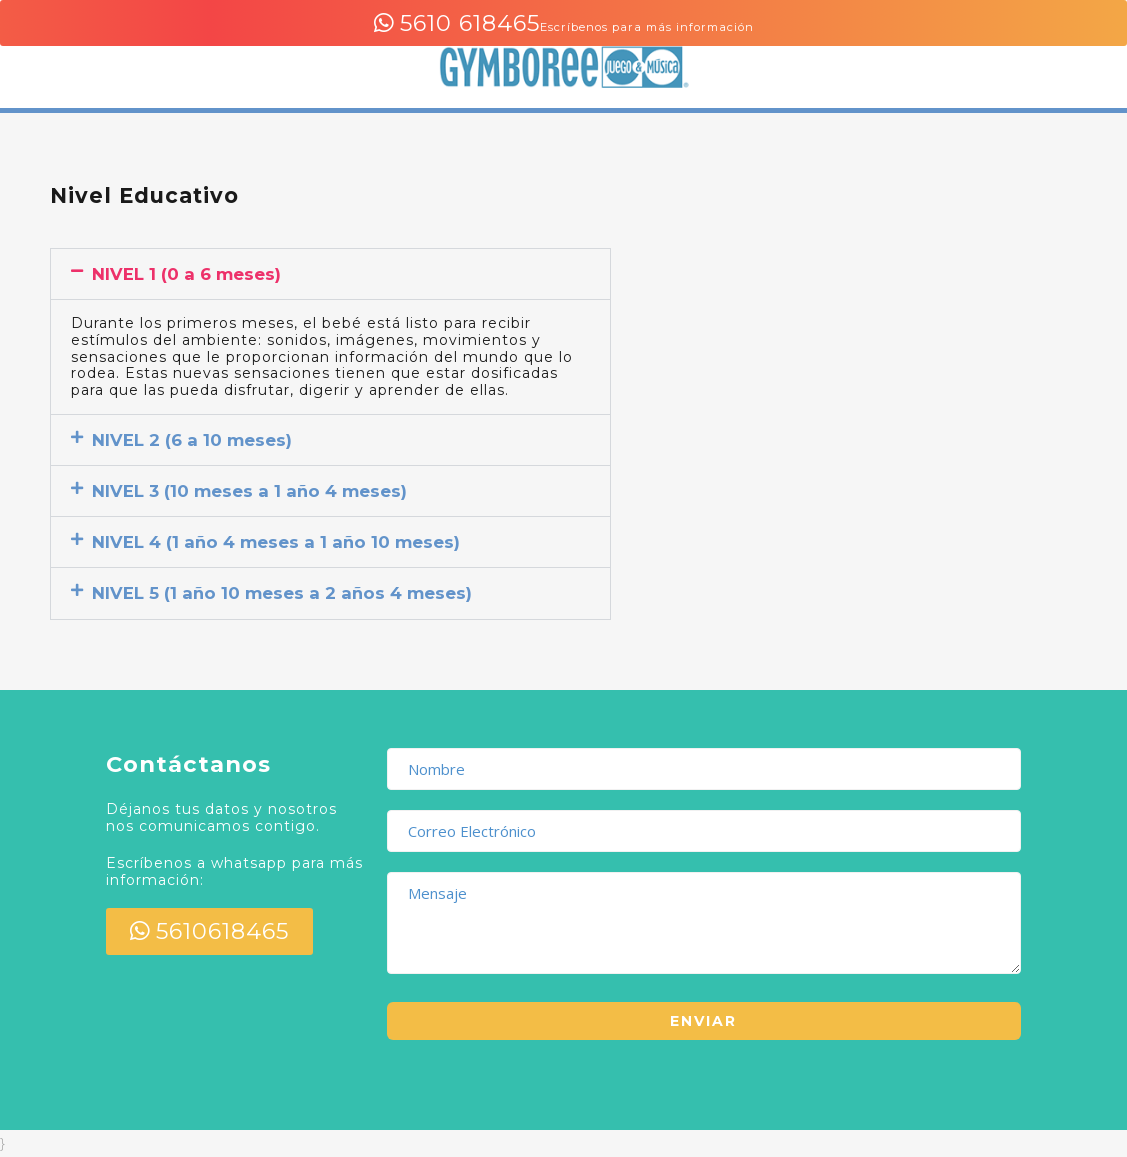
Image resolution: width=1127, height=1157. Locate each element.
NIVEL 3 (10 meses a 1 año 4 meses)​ (249, 491)
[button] (330, 274)
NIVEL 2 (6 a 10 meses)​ (192, 440)
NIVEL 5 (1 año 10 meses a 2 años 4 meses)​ (282, 593)
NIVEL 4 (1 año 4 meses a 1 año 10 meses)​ (276, 542)
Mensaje (704, 923)
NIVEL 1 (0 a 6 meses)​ (186, 274)
